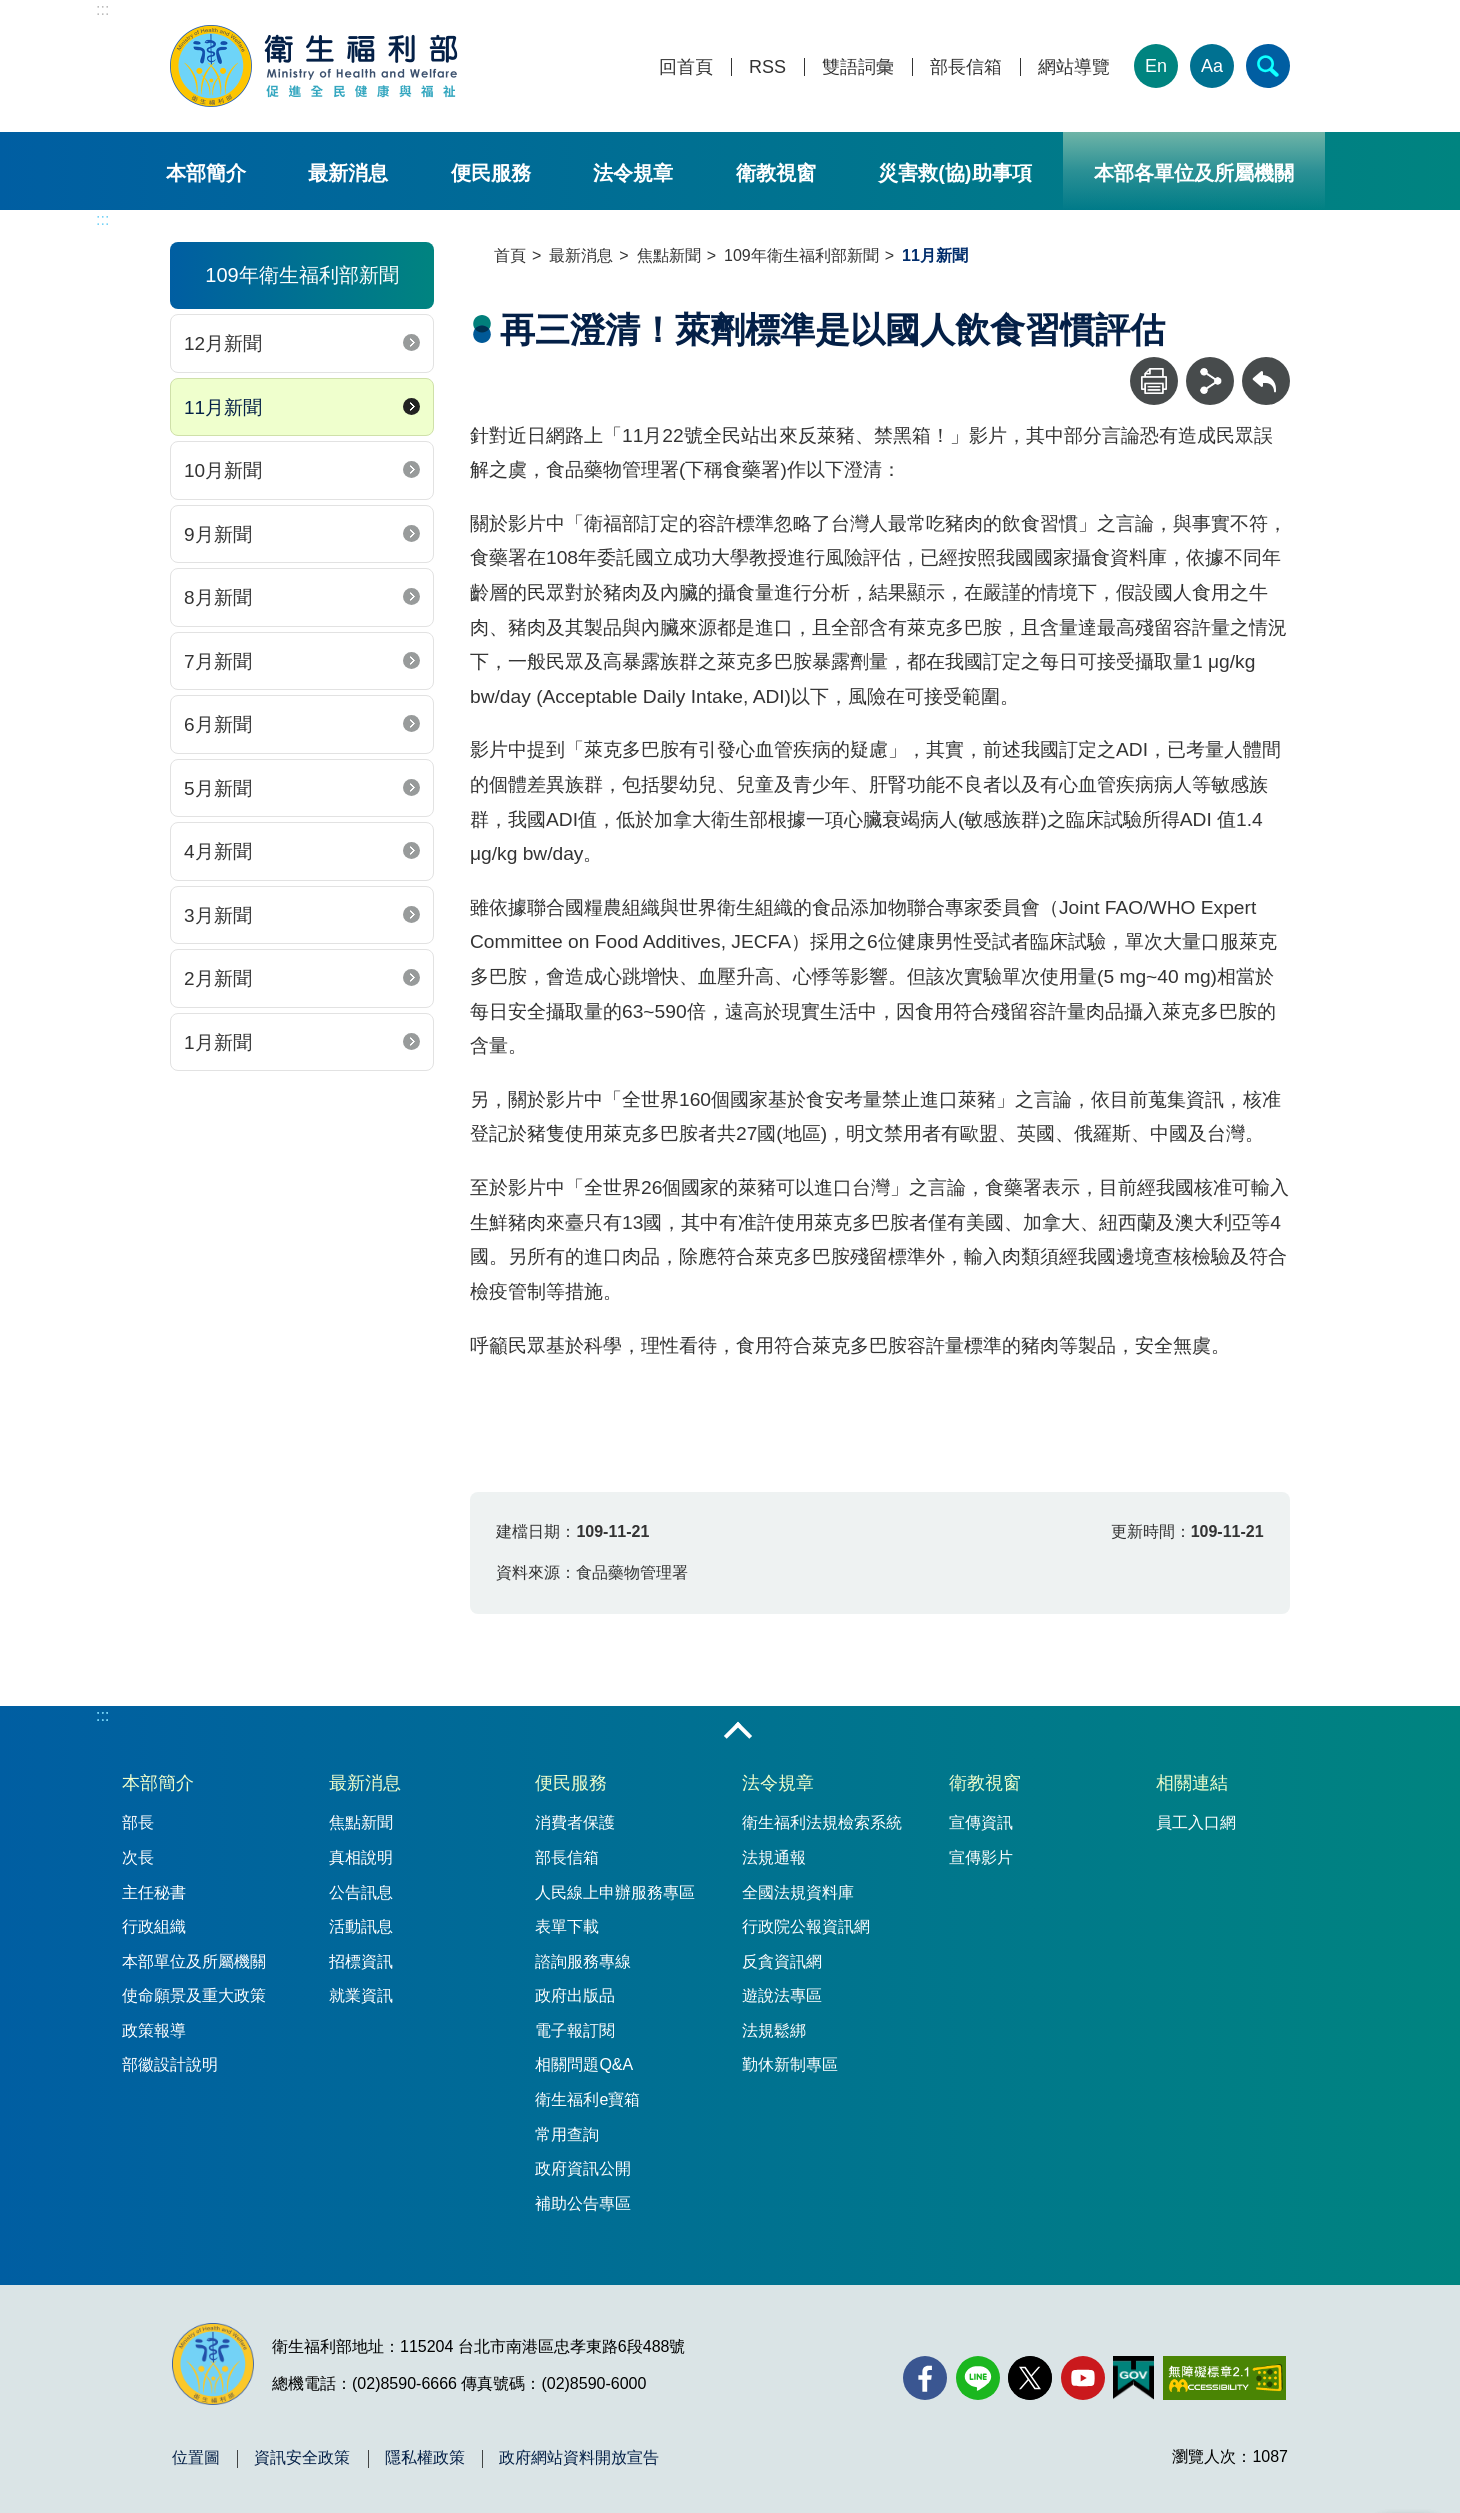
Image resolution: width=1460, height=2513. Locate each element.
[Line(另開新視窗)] (978, 2378)
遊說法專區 (782, 1995)
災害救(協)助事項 (954, 173)
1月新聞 (218, 1042)
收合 (738, 1732)
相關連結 (1192, 1783)
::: (102, 9)
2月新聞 (218, 978)
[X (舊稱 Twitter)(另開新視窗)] (1030, 2378)
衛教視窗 (776, 173)
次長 (138, 1857)
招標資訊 (361, 1961)
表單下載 (567, 1926)
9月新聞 (218, 534)
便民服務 (491, 173)
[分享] (1210, 381)
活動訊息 (361, 1926)
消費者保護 (575, 1822)
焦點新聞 (669, 255)
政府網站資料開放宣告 (579, 2458)
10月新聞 (223, 470)
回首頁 (686, 67)
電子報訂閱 (575, 2030)
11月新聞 (223, 407)
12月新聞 (223, 343)
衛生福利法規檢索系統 (822, 1822)
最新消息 (348, 173)
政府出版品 (575, 1995)
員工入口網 (1196, 1822)
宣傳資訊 (981, 1822)
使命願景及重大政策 (194, 1995)
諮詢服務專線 (583, 1961)
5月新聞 (218, 788)
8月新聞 (218, 597)
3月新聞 (218, 915)
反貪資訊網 (782, 1961)
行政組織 (154, 1926)
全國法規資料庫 (798, 1892)
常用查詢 (567, 2134)
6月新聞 (218, 724)
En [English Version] (1156, 66)
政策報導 (154, 2030)
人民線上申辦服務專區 (615, 1892)
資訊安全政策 (302, 2458)
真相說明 (361, 1857)
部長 (138, 1822)
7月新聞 (218, 661)
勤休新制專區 (790, 2064)
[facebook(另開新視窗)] (925, 2378)
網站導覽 (1074, 67)
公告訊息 (361, 1892)
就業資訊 (361, 1995)
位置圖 (196, 2458)
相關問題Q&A (584, 2064)
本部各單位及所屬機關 (1194, 173)
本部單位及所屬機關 (194, 1961)
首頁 (510, 255)
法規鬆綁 (774, 2030)
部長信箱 (966, 67)
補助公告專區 (583, 2203)
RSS (767, 67)
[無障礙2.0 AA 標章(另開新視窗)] (1224, 2378)
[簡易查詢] (1268, 66)
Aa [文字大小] (1212, 66)
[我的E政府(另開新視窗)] (1133, 2378)
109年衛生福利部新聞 (801, 255)
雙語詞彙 (858, 67)
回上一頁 (1266, 366)
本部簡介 (206, 173)
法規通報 (774, 1857)
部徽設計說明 (170, 2064)
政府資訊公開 (583, 2168)
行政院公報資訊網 (806, 1926)
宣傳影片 (981, 1857)
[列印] (1154, 381)
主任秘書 (154, 1892)
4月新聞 (218, 851)
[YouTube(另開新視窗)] (1083, 2378)
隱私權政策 (425, 2458)
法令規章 (633, 173)
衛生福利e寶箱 (587, 2099)
